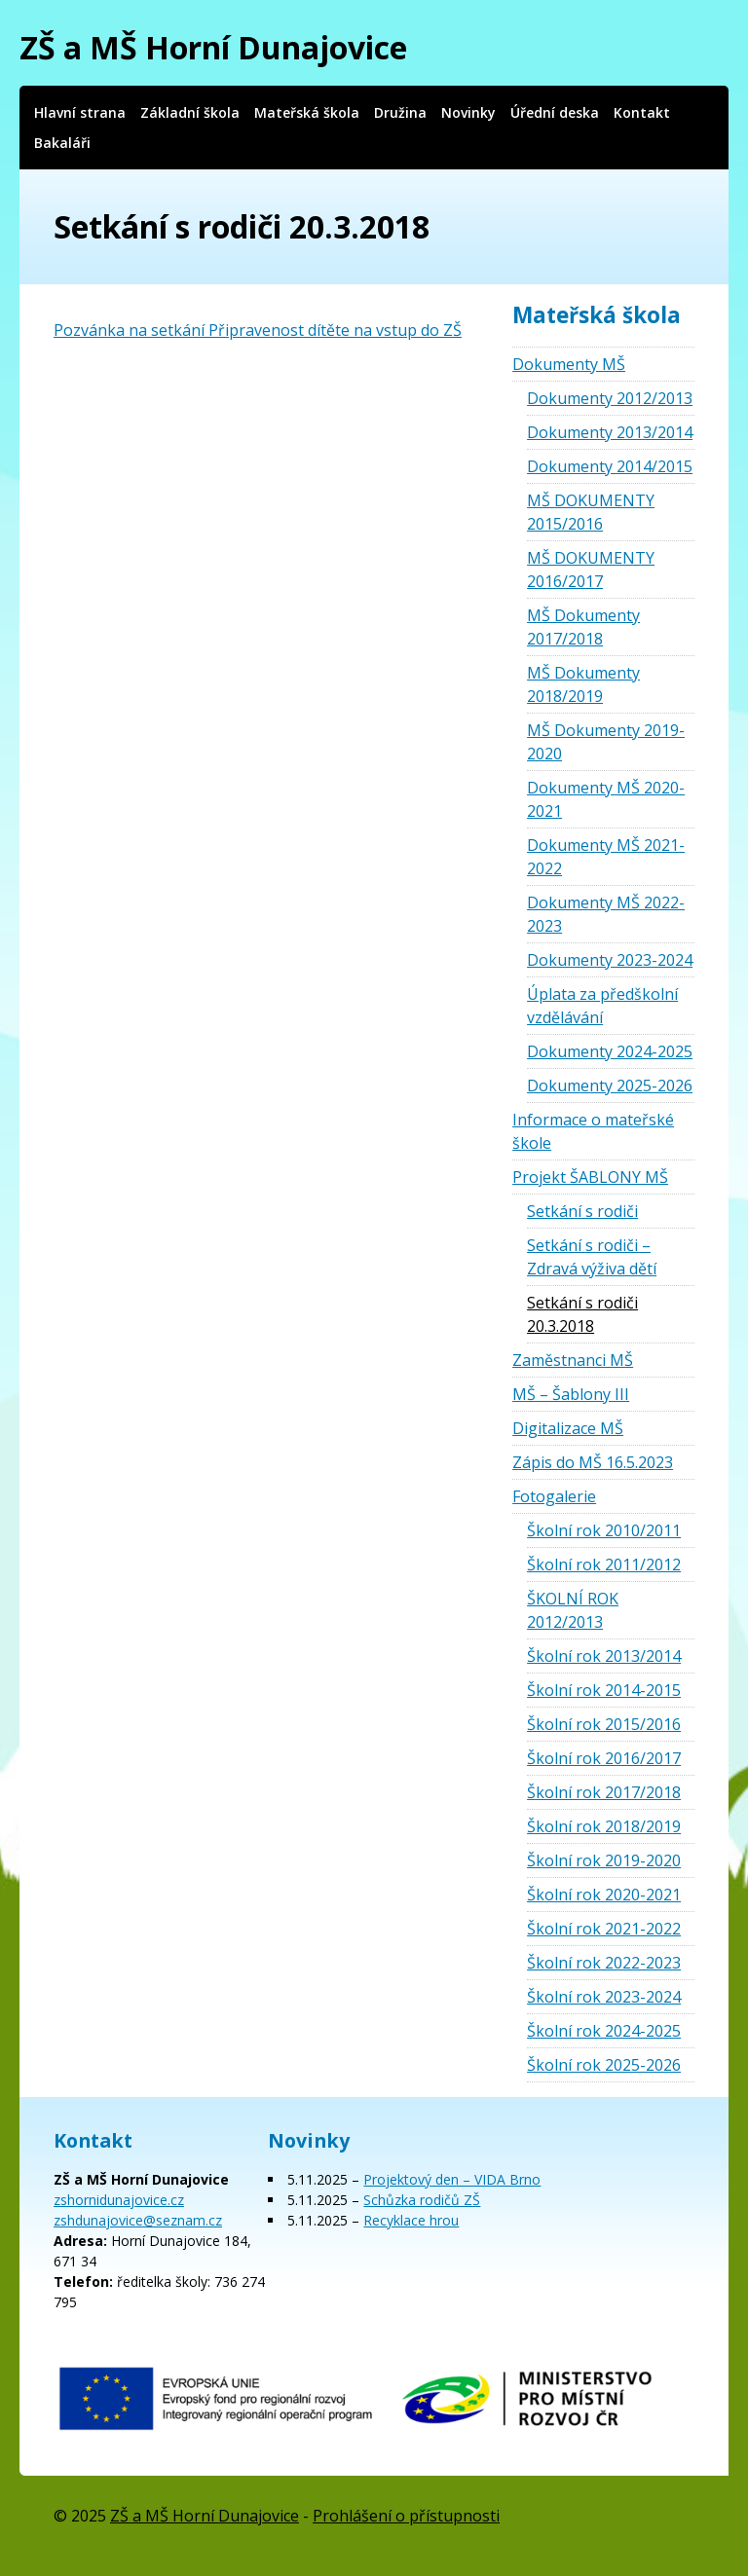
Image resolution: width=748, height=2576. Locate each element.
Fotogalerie (554, 1496)
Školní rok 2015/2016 (604, 1724)
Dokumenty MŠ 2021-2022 (606, 856)
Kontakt (642, 112)
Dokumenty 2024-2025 (609, 1051)
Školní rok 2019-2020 (604, 1860)
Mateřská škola (306, 112)
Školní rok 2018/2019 (604, 1826)
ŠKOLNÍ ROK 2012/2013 (572, 1610)
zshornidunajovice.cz (119, 2199)
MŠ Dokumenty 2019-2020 (606, 741)
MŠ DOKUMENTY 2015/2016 (590, 512)
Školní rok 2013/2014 (604, 1656)
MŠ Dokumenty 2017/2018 (583, 627)
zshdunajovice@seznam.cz (138, 2220)
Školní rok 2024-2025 (604, 2031)
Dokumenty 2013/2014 (609, 432)
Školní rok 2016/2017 (604, 1758)
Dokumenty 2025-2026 (609, 1085)
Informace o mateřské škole (593, 1131)
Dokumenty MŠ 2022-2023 (606, 914)
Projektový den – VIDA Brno (452, 2179)
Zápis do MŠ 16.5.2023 (592, 1462)
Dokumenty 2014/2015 (609, 466)
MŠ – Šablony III (570, 1394)
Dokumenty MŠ (568, 364)
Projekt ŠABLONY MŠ (590, 1177)
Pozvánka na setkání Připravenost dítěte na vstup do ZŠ (258, 330)
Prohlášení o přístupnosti (406, 2515)
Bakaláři (62, 142)
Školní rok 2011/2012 (604, 1564)
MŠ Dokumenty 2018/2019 (583, 684)
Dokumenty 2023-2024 (609, 960)
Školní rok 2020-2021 (604, 1894)
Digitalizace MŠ (567, 1428)
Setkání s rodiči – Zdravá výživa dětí (591, 1256)
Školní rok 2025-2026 (604, 2065)
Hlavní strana (80, 112)
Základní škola (190, 112)
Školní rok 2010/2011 (604, 1530)
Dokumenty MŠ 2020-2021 (606, 799)
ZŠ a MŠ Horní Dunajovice (213, 47)
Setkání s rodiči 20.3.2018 (582, 1314)
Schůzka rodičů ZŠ (421, 2199)
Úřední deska (554, 112)
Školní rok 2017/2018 (604, 1792)
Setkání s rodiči (582, 1211)
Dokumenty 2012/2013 (609, 398)
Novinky (468, 112)
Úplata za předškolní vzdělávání (602, 1005)
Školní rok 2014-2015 (604, 1690)
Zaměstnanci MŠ (572, 1360)
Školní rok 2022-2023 (604, 1962)
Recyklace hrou (411, 2220)
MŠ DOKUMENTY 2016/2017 (590, 569)
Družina (400, 112)
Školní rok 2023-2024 (604, 1996)
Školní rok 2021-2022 (604, 1928)
